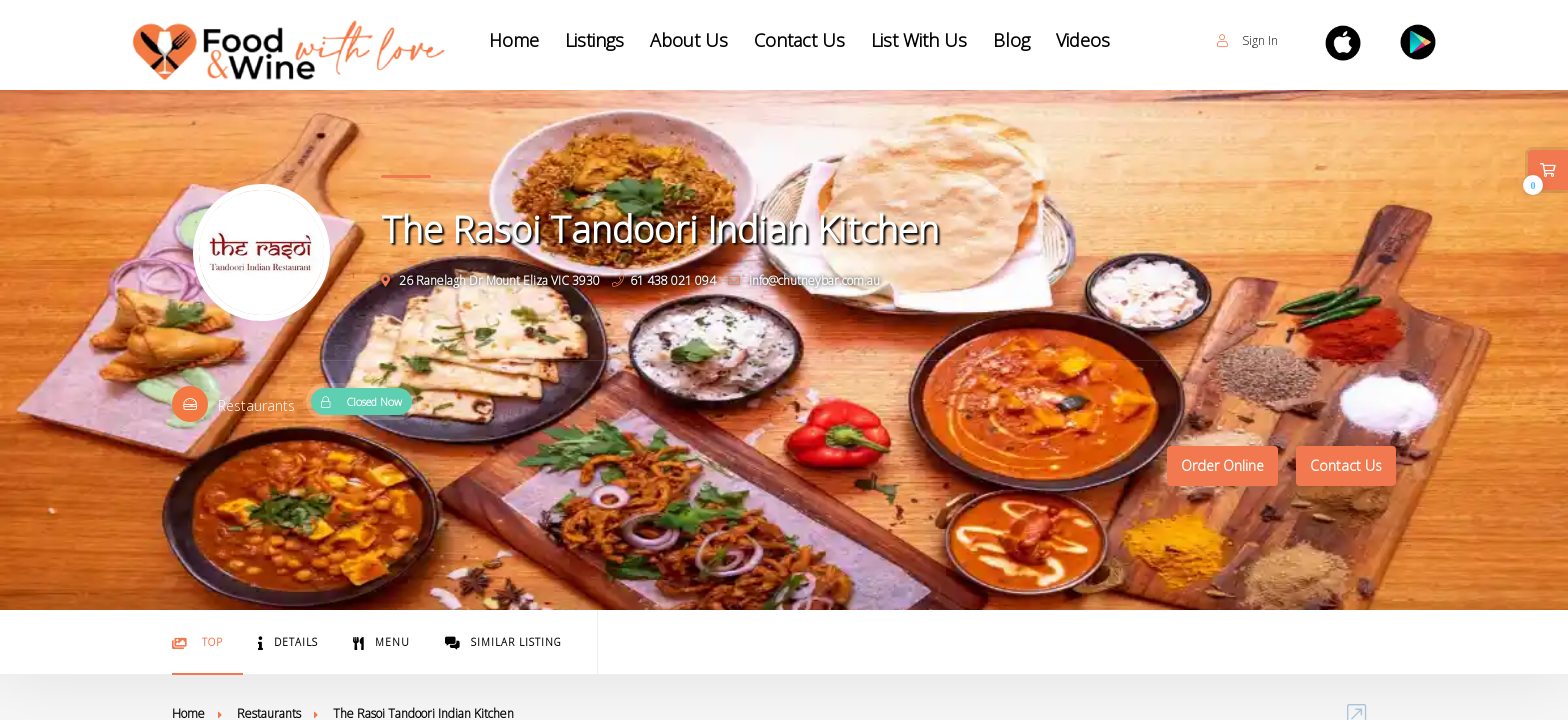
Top (197, 642)
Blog (1011, 40)
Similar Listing (503, 642)
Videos (1083, 40)
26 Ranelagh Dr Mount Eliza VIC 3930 (490, 280)
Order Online (1222, 465)
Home (514, 40)
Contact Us (799, 40)
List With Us (919, 40)
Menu (381, 642)
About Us (689, 40)
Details (288, 642)
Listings (594, 40)
